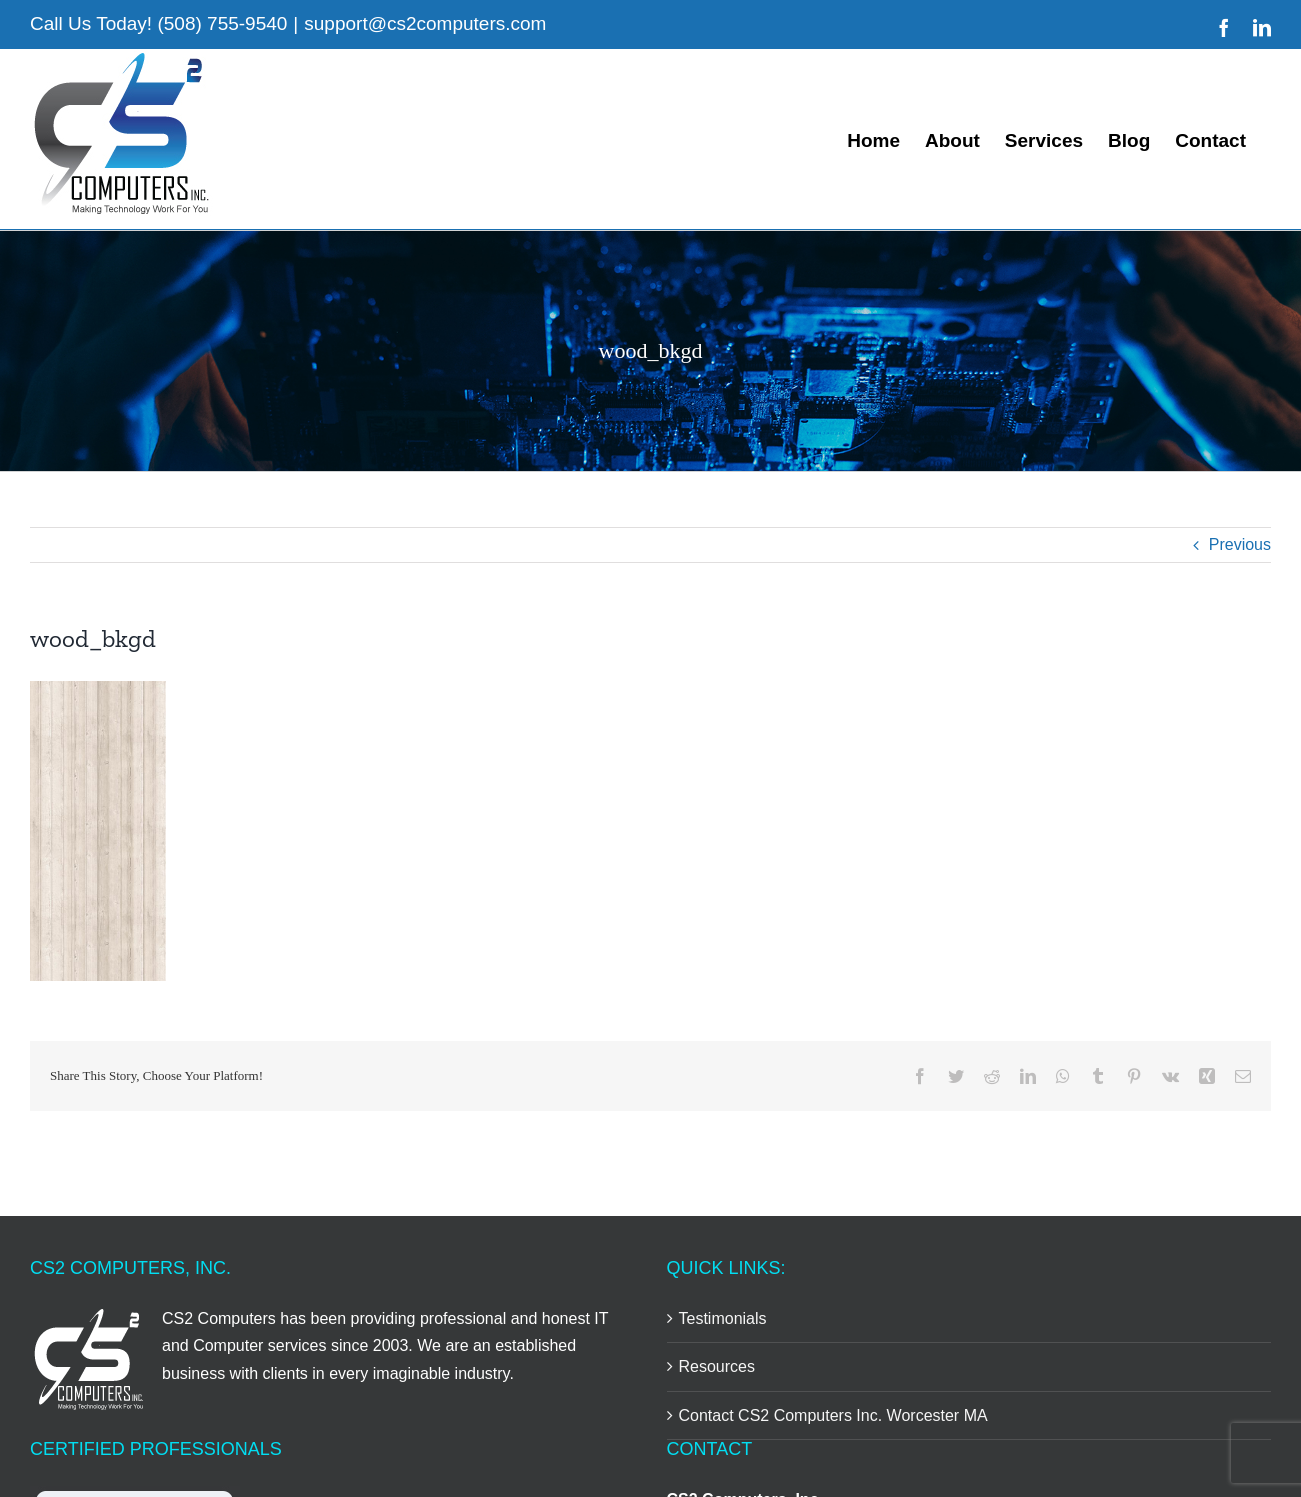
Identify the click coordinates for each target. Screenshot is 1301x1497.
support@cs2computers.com (425, 23)
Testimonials (723, 1318)
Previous (1240, 544)
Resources (717, 1366)
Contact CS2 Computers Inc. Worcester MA (833, 1415)
